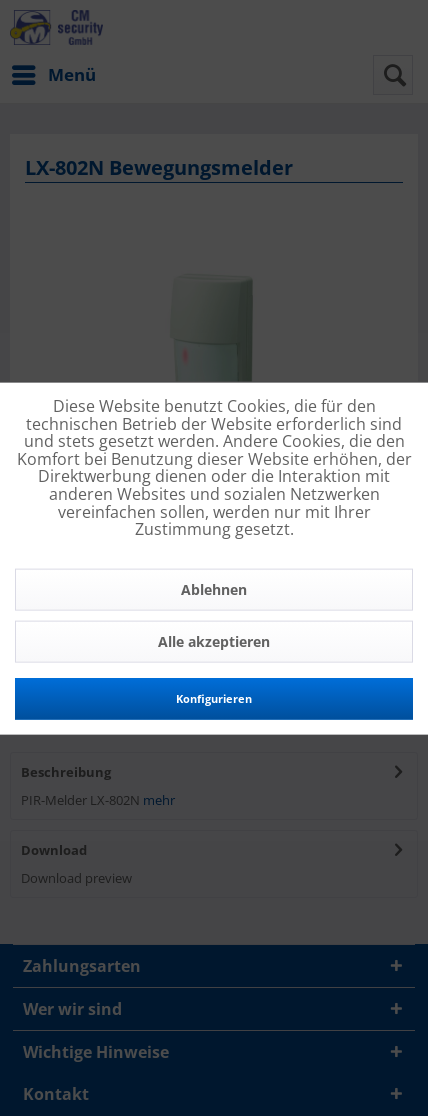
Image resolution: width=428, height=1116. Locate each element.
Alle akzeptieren (214, 640)
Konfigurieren (214, 697)
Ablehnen (214, 588)
